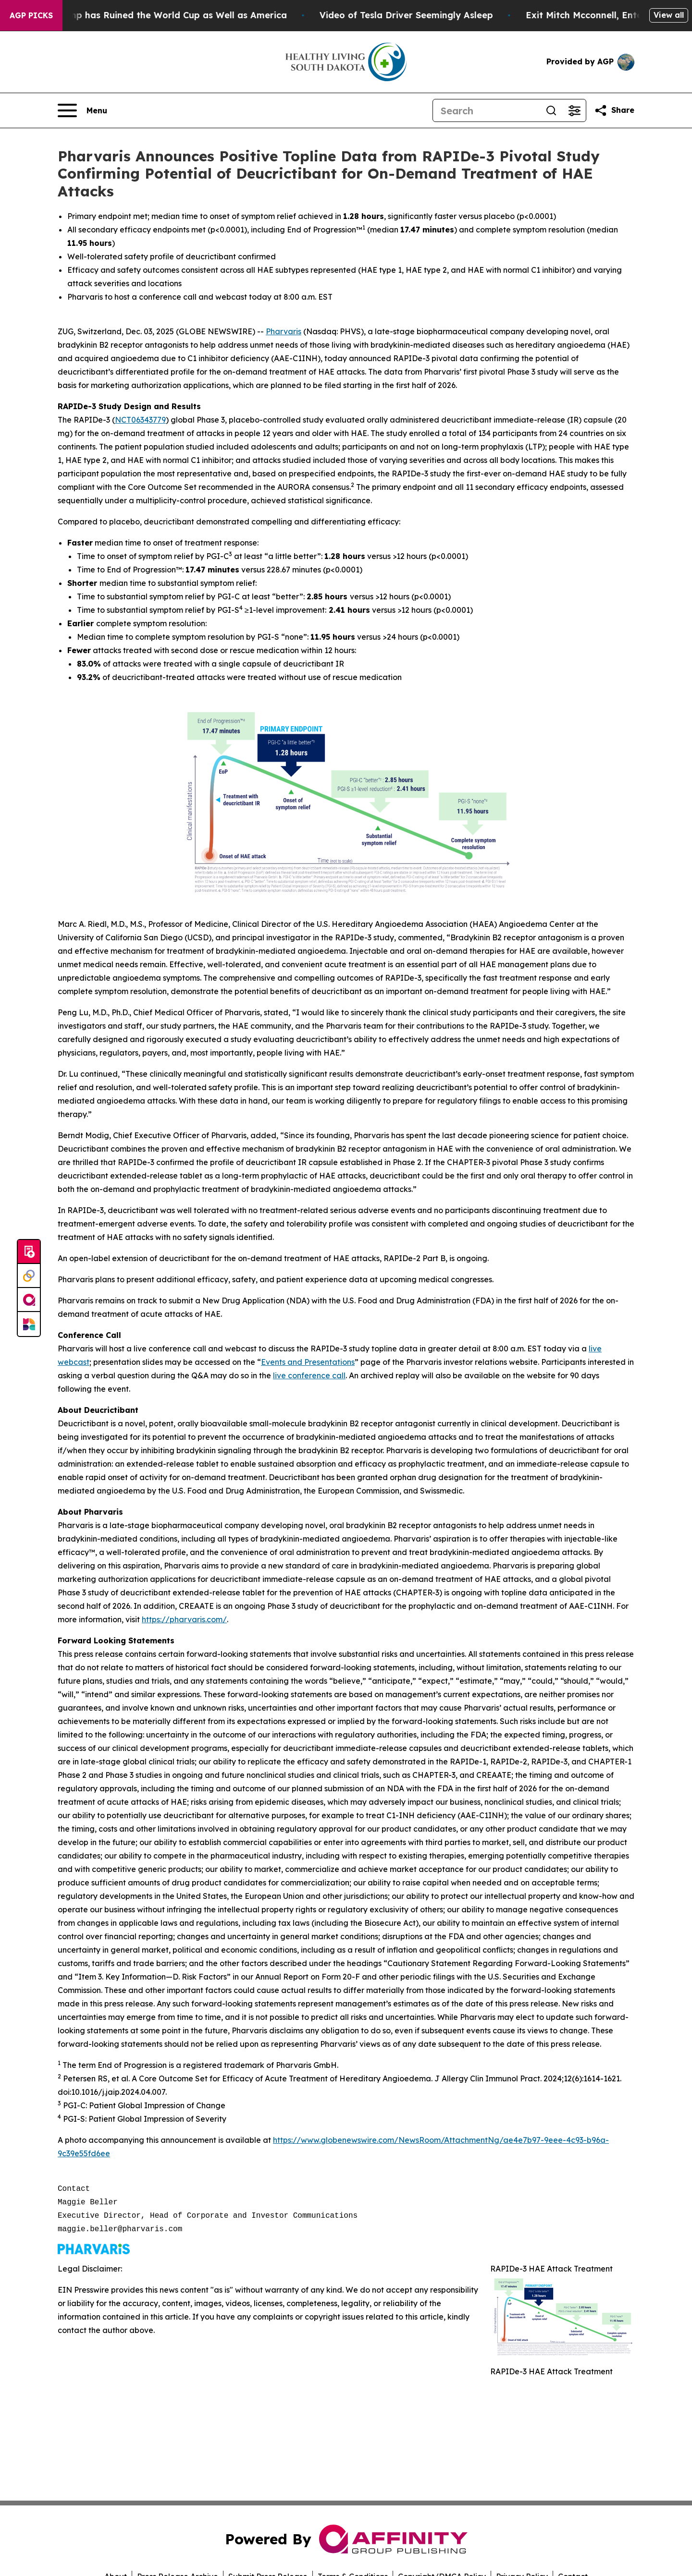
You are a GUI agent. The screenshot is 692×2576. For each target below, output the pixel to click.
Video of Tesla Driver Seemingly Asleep (419, 15)
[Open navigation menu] (82, 110)
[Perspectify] (29, 1276)
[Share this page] (614, 110)
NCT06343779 (140, 420)
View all (669, 15)
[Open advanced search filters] (574, 110)
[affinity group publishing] (29, 1300)
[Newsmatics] (29, 1324)
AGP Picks (31, 15)
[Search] (486, 110)
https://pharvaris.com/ (184, 1619)
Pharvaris (283, 331)
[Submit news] (29, 1252)
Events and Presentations (308, 1362)
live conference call (309, 1375)
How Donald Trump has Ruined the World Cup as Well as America (154, 15)
